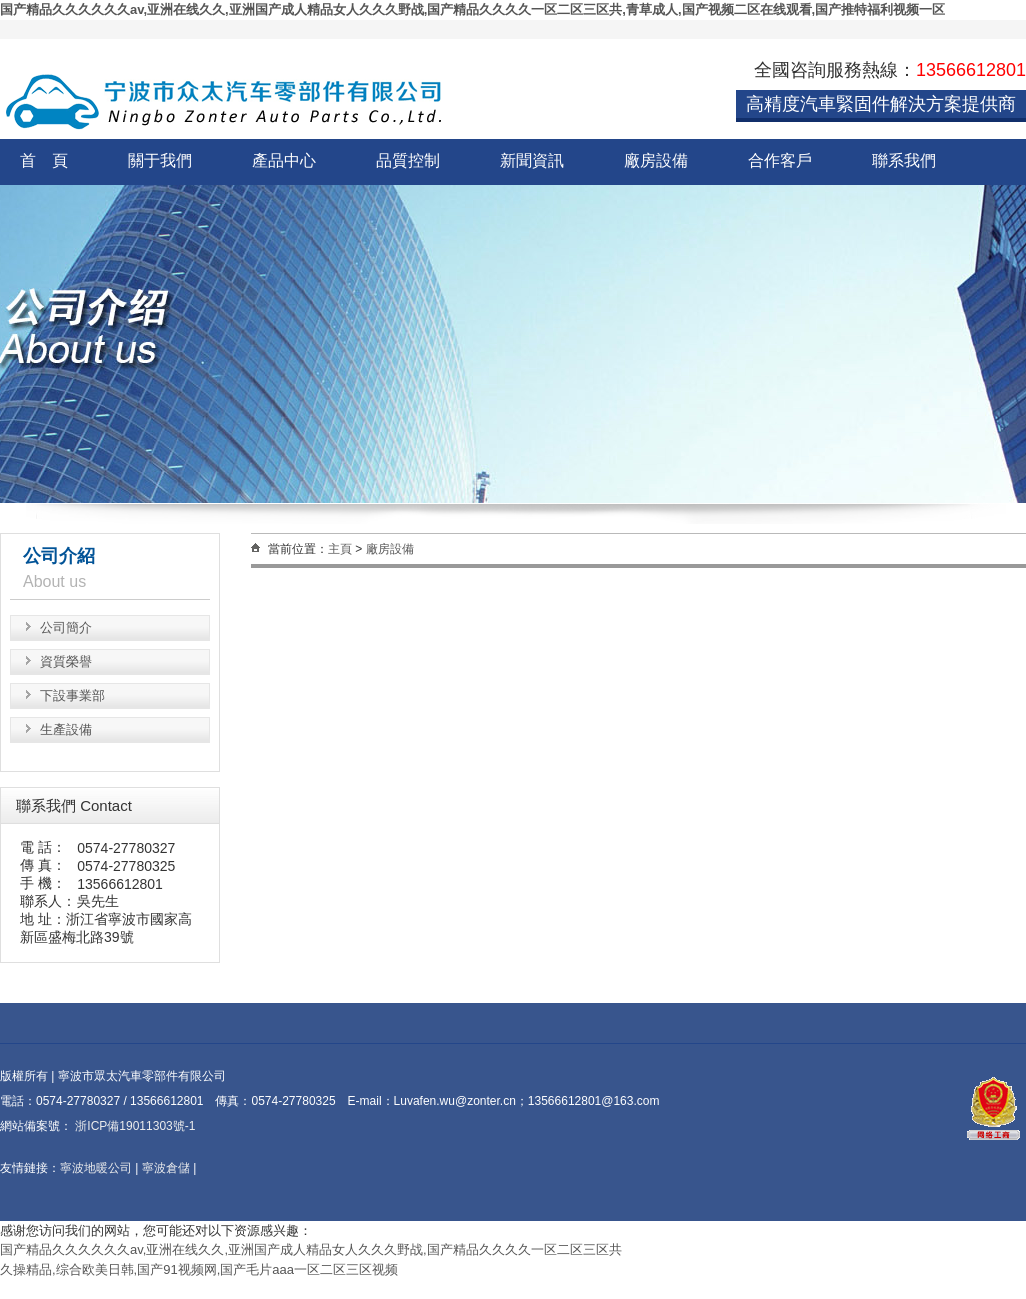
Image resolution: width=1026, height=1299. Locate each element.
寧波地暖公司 (96, 1168)
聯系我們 (904, 160)
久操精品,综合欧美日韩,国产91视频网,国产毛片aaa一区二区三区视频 (199, 1269)
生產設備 (66, 729)
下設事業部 (72, 695)
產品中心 (284, 160)
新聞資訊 (532, 160)
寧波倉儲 (166, 1168)
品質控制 (408, 160)
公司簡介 (66, 627)
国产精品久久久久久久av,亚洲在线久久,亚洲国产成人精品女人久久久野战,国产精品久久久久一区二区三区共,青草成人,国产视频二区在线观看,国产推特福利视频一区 (472, 9)
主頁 (340, 549)
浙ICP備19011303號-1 (133, 1126)
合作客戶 (780, 160)
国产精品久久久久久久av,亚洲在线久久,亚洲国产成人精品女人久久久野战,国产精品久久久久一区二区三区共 (311, 1249)
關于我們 (160, 160)
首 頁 (44, 160)
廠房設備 (656, 160)
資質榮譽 (66, 661)
